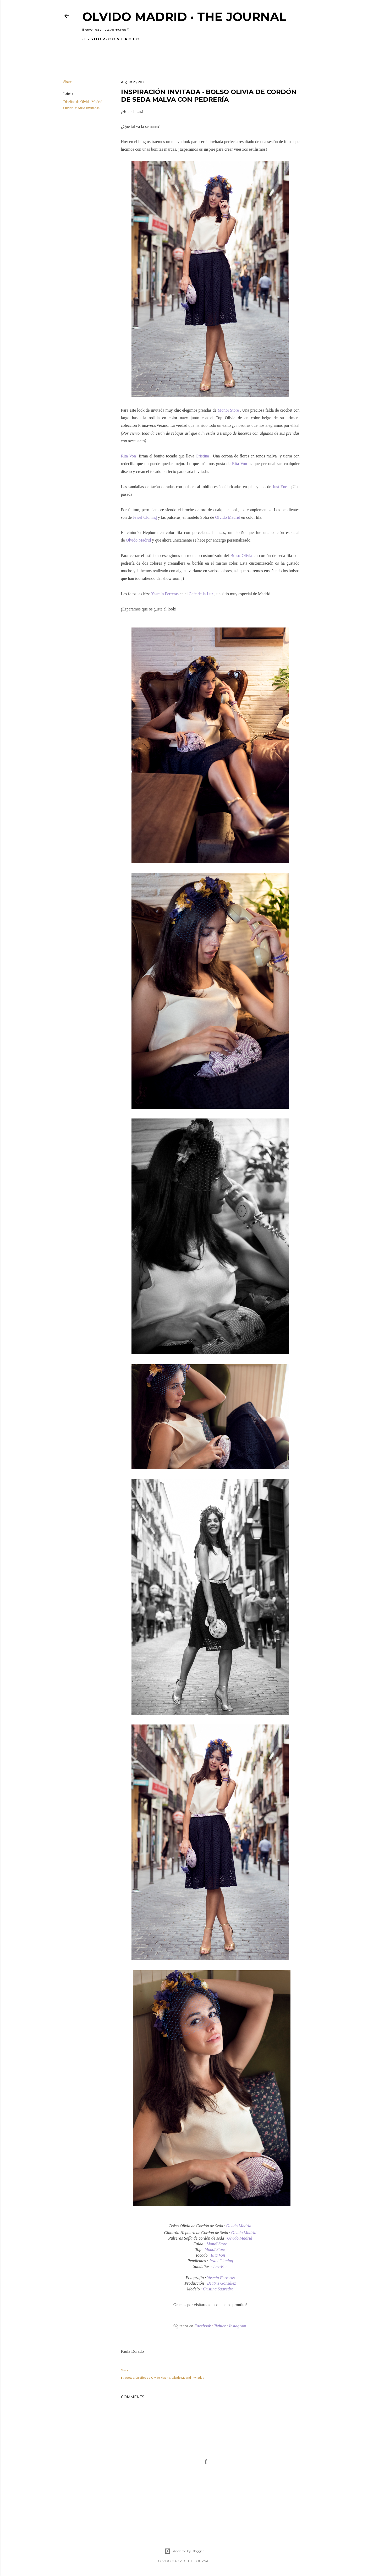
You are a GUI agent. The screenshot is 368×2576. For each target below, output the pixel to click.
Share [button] (67, 82)
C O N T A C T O (122, 39)
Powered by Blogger (184, 2551)
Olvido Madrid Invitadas (81, 108)
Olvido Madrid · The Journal (184, 16)
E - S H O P (92, 39)
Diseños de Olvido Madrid (82, 102)
